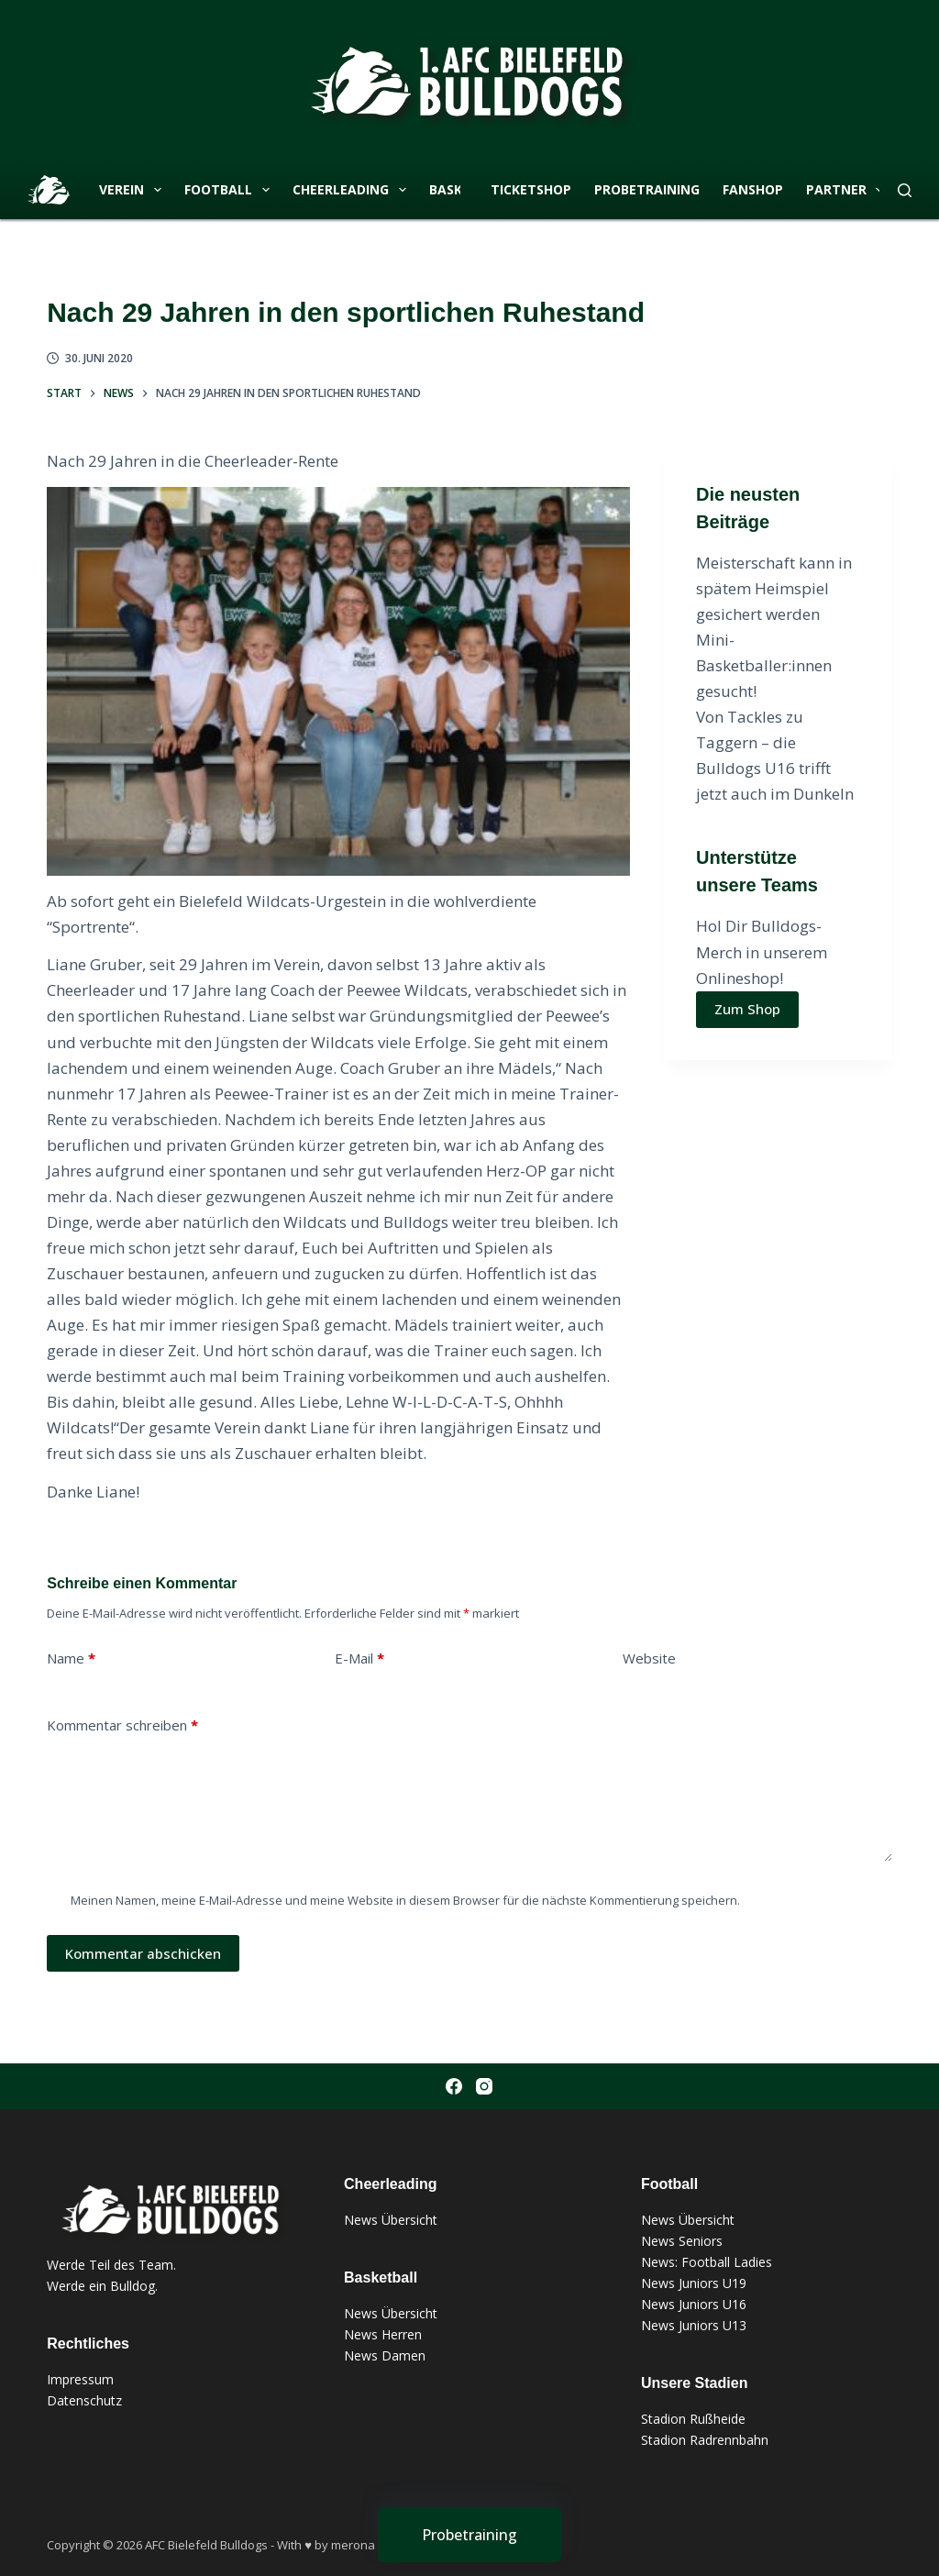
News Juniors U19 (693, 2283)
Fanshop (753, 189)
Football (230, 190)
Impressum (80, 2379)
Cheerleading (353, 190)
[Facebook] (454, 2086)
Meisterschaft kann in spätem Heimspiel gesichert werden (774, 588)
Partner (848, 190)
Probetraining (647, 189)
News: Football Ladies (706, 2262)
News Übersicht (390, 2219)
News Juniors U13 (693, 2325)
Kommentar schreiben (122, 1725)
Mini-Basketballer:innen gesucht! (764, 665)
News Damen (384, 2355)
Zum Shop (747, 1009)
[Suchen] (904, 190)
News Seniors (682, 2241)
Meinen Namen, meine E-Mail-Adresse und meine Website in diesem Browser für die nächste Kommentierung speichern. (405, 1900)
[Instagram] (484, 2086)
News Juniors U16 (693, 2304)
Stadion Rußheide (693, 2418)
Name (71, 1658)
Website (649, 1658)
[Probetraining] (469, 2535)
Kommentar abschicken (143, 1953)
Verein (134, 190)
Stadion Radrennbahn (704, 2440)
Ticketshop (531, 189)
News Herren (383, 2334)
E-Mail (359, 1658)
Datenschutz (84, 2400)
